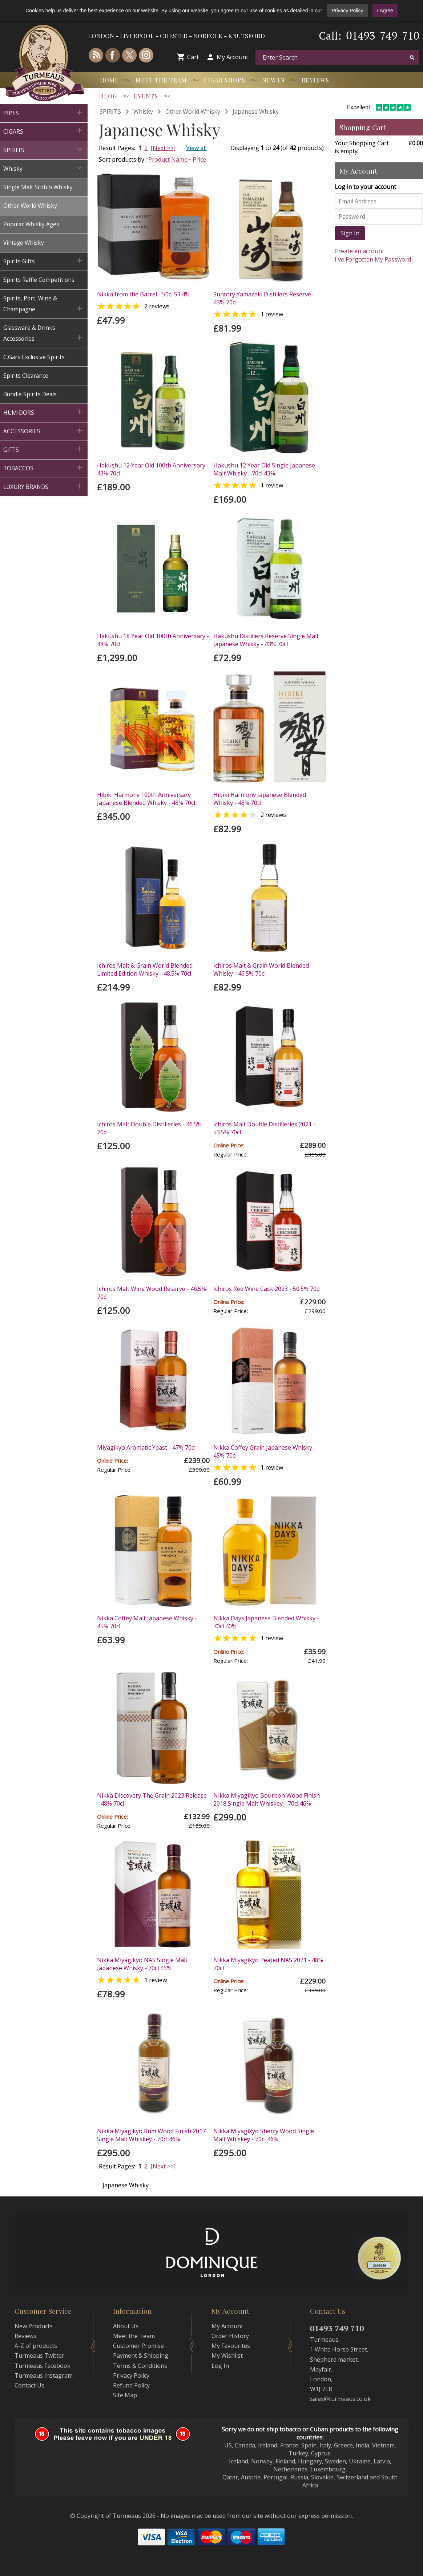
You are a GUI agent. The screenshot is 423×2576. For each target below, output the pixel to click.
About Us (125, 2326)
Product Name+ (169, 159)
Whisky (143, 112)
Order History (230, 2336)
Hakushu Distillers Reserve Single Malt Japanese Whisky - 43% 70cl (266, 640)
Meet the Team (161, 80)
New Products (34, 2326)
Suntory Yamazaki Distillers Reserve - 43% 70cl (264, 298)
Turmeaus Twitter (39, 2356)
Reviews (315, 80)
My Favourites (231, 2346)
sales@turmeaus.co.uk (340, 2399)
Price (199, 159)
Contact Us (29, 2385)
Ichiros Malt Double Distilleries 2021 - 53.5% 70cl (264, 1128)
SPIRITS (110, 112)
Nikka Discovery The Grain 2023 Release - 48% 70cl (152, 1799)
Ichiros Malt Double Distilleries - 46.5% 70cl (149, 1128)
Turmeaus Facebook (42, 2366)
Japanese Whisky (256, 112)
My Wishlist (227, 2356)
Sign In (350, 233)
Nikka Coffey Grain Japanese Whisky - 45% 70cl (264, 1451)
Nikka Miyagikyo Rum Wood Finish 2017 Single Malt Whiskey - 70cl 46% (151, 2135)
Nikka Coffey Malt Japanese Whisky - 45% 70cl (147, 1622)
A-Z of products (36, 2346)
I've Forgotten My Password (373, 259)
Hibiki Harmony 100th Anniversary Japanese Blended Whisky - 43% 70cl (146, 799)
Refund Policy (131, 2385)
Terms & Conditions (140, 2366)
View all (196, 148)
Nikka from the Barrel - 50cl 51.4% (143, 294)
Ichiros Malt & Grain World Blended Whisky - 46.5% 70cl (261, 969)
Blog (108, 96)
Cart (193, 57)
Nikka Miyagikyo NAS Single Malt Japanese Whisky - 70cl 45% (142, 1964)
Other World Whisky (192, 112)
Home (109, 80)
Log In (220, 2366)
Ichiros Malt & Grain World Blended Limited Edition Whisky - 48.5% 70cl (145, 969)
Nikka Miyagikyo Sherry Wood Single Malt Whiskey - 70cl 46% (263, 2135)
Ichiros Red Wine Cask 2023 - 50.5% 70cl (267, 1289)
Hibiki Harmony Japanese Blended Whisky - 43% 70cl (259, 799)
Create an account (359, 251)
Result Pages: (117, 2166)
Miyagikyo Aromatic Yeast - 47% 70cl (146, 1447)
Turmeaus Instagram (44, 2375)
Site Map (125, 2395)
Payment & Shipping (140, 2356)
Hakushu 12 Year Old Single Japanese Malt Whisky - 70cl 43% (264, 469)
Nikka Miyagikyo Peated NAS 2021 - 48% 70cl (268, 1964)
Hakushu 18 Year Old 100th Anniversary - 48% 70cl (153, 640)
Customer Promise (138, 2346)
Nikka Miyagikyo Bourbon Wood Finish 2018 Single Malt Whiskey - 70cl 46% (266, 1799)
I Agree (385, 10)
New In (273, 80)
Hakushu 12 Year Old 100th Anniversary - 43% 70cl (153, 469)
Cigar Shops (224, 80)
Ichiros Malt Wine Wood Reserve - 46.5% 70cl (151, 1293)
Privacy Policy (347, 10)
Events (146, 96)
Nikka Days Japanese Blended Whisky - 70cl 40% (266, 1622)
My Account (232, 57)
